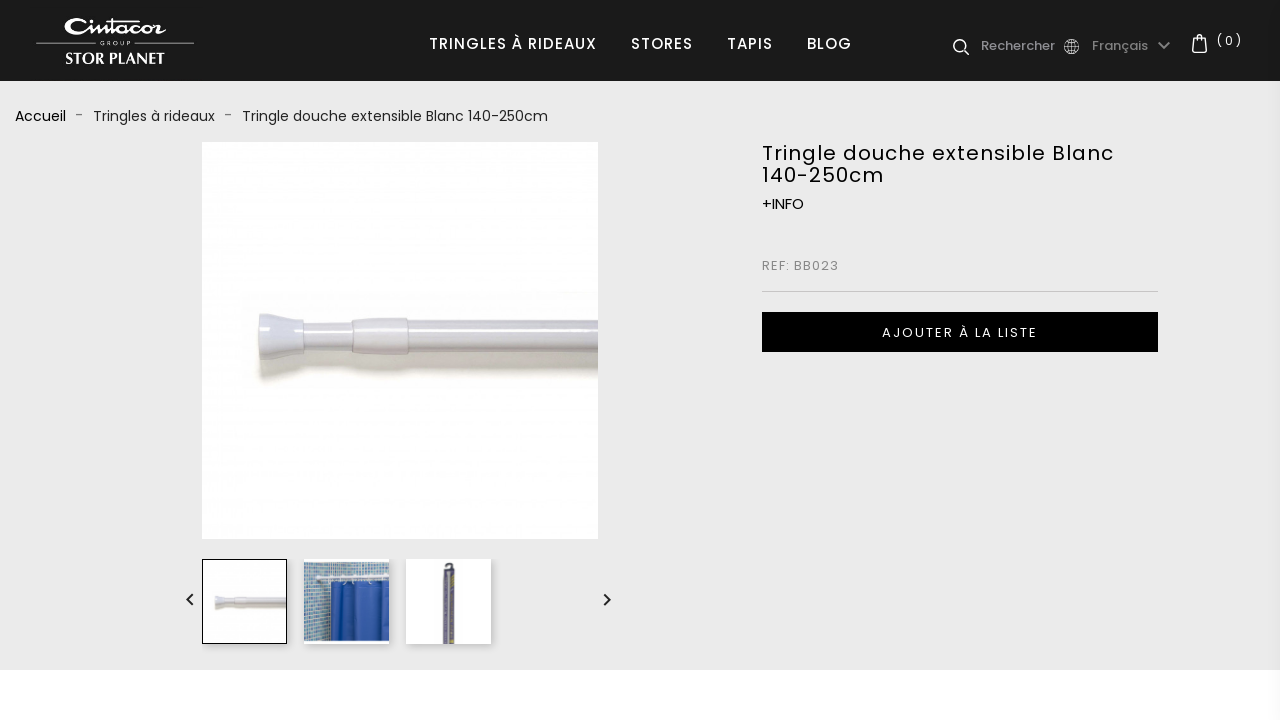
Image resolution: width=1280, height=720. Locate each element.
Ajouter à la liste (960, 332)
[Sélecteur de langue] (1134, 46)
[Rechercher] (1021, 46)
